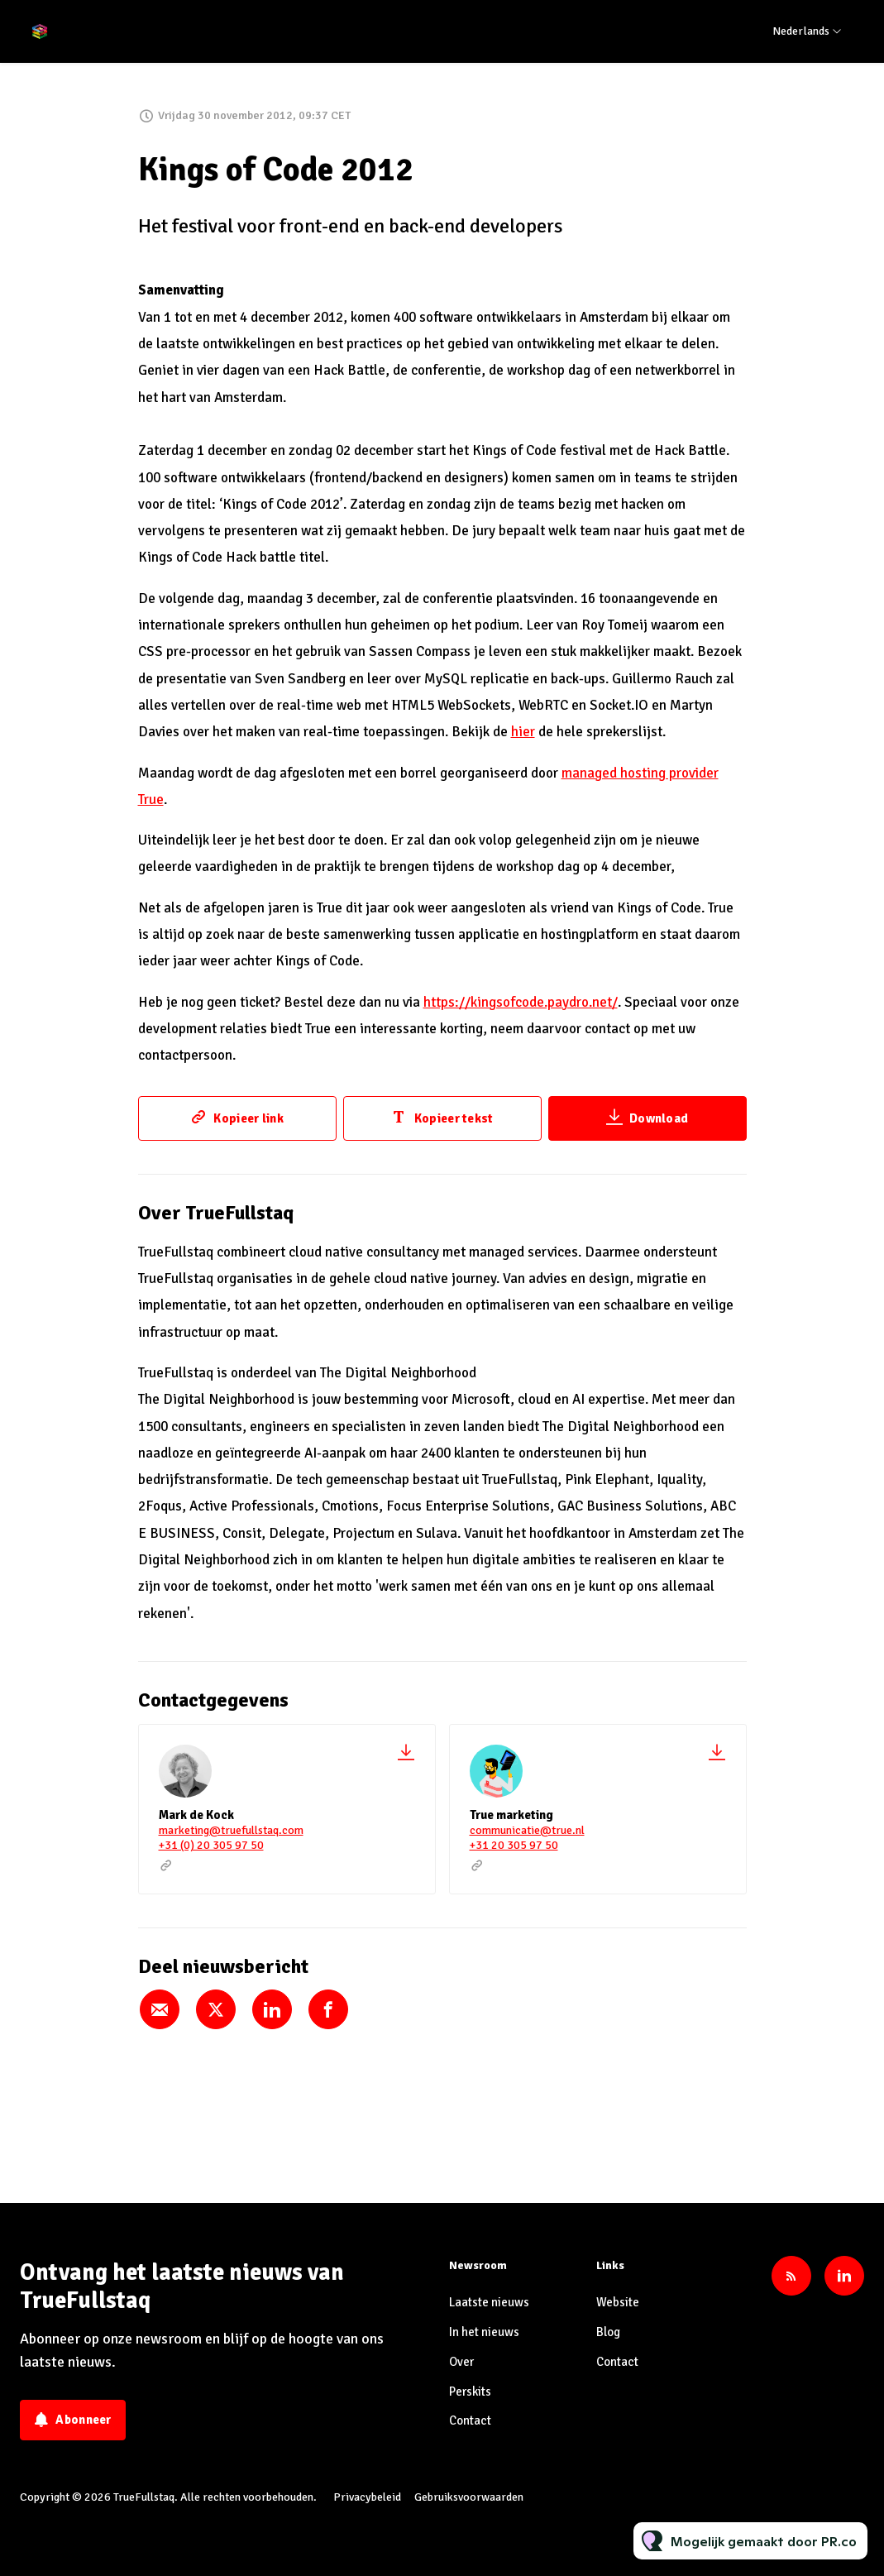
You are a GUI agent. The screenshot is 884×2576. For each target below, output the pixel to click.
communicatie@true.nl (527, 1830)
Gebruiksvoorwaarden (468, 2497)
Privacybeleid (367, 2497)
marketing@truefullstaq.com (231, 1830)
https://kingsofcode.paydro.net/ (520, 1002)
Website (617, 2302)
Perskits (470, 2391)
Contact (470, 2420)
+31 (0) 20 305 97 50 (211, 1845)
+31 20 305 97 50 (514, 1845)
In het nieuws (484, 2332)
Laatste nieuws (489, 2302)
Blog (608, 2332)
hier (523, 731)
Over (461, 2361)
